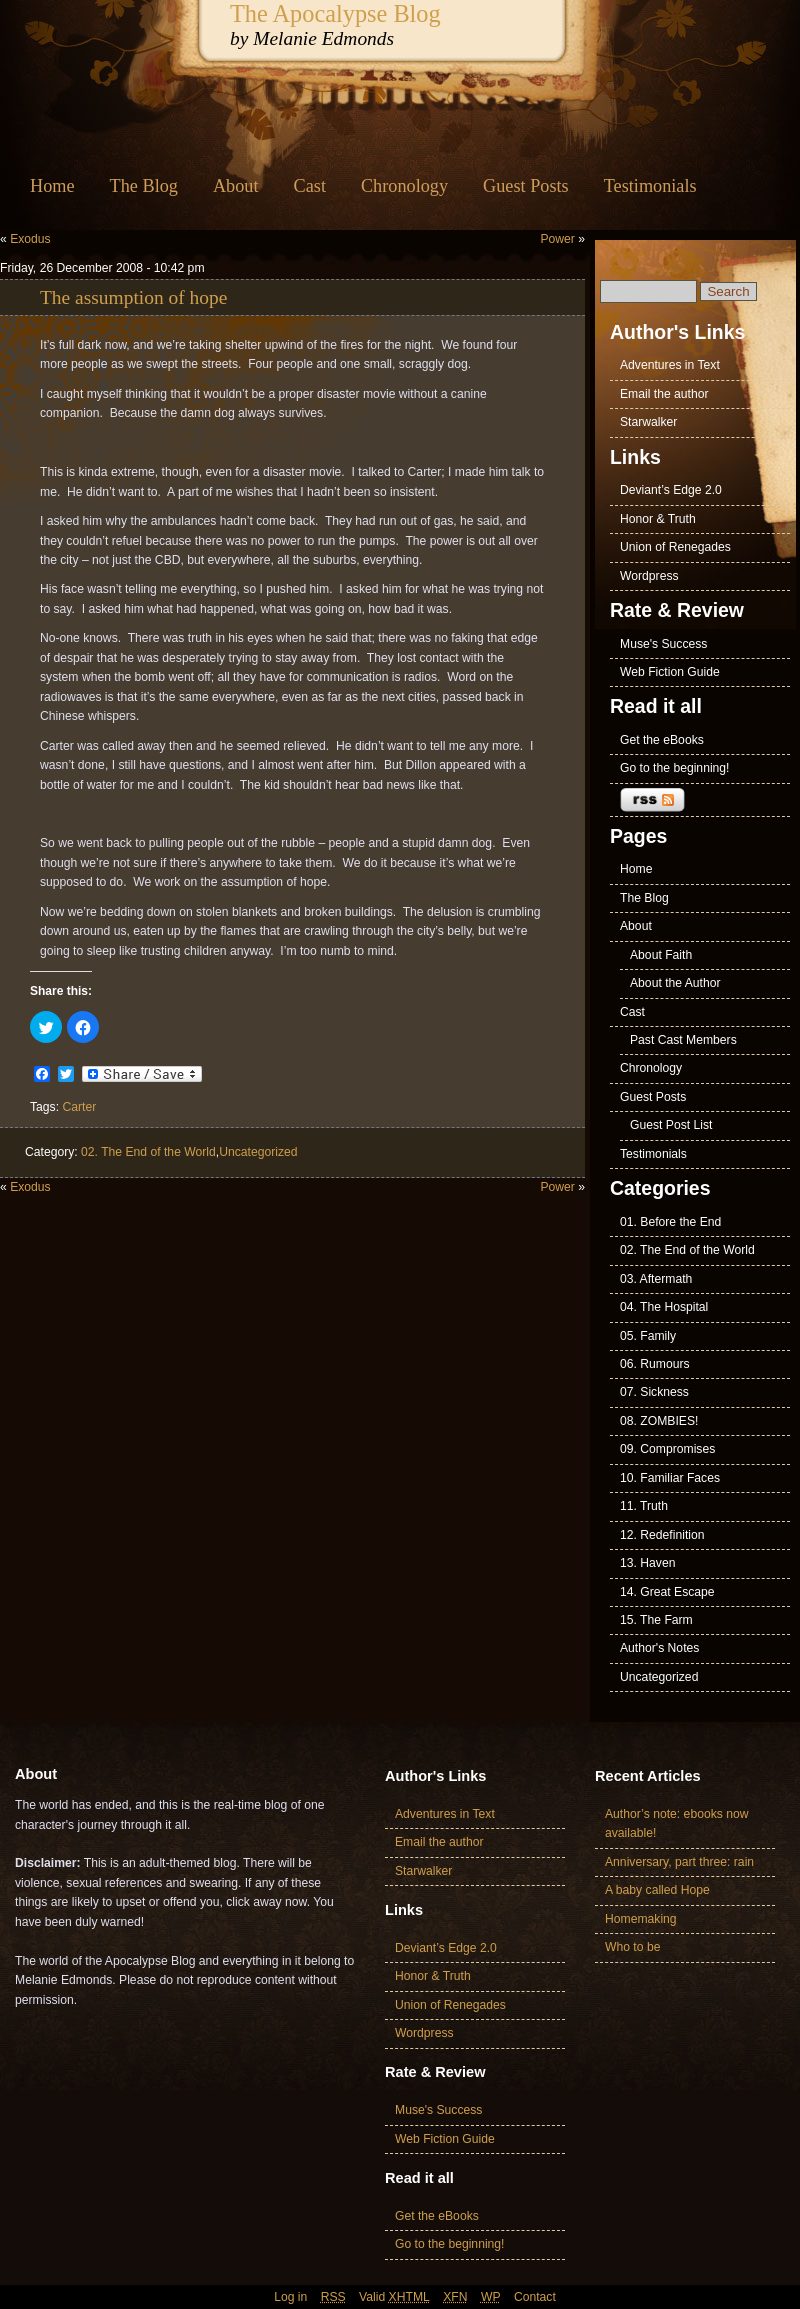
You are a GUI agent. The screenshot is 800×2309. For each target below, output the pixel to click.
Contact (535, 2297)
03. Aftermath (656, 1279)
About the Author (675, 983)
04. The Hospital (664, 1307)
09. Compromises (667, 1449)
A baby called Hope (657, 1890)
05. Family (648, 1336)
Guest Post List (671, 1125)
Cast (310, 186)
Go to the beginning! (675, 768)
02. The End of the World (148, 1152)
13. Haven (647, 1563)
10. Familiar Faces (670, 1478)
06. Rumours (655, 1364)
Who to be (632, 1947)
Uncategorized (258, 1152)
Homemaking (641, 1919)
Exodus (30, 239)
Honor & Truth (658, 519)
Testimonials (650, 186)
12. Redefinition (662, 1535)
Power (557, 239)
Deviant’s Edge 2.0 (671, 490)
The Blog (144, 186)
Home (52, 186)
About (236, 186)
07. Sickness (654, 1392)
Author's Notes (659, 1648)
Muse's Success (663, 644)
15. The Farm (656, 1620)
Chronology (404, 186)
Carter (79, 1107)
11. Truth (644, 1506)
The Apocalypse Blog (335, 13)
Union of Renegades (675, 547)
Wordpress (649, 576)
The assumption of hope (133, 297)
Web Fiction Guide (670, 672)
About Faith (661, 955)
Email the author (664, 394)
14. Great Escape (667, 1592)
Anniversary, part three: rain (679, 1862)
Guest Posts (526, 186)
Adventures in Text (670, 365)
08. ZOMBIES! (659, 1421)
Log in (290, 2297)
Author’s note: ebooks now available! (677, 1823)
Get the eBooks (662, 740)
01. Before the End (670, 1222)
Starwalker (648, 422)
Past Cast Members (683, 1040)
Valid (394, 2297)
